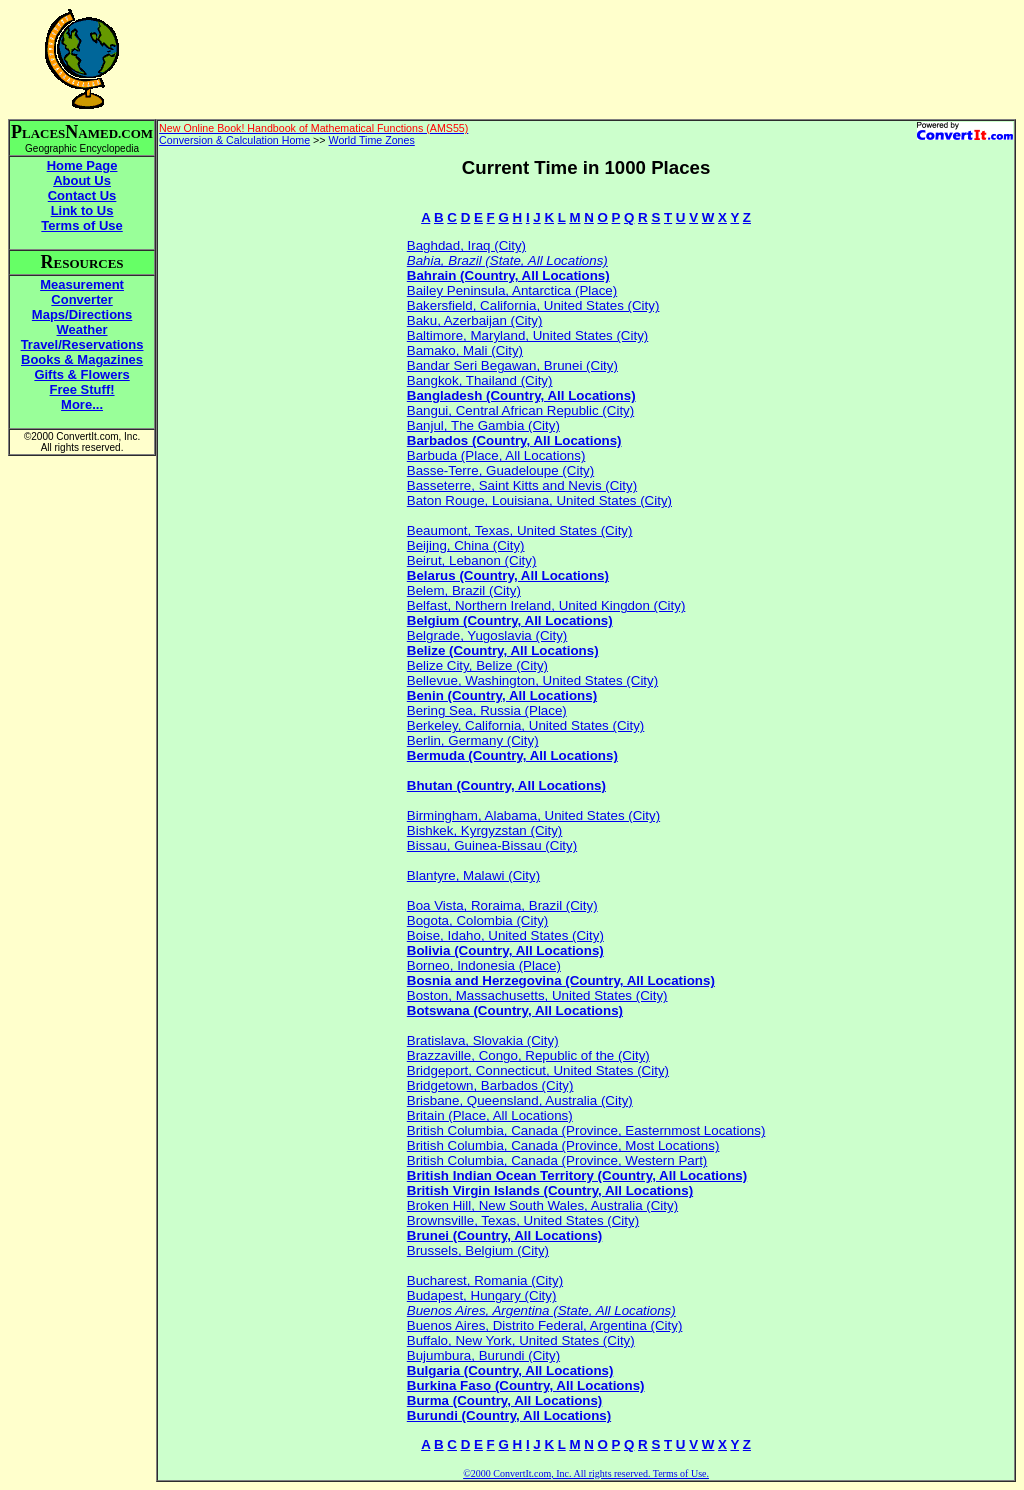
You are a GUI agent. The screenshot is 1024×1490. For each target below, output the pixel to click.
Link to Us (82, 210)
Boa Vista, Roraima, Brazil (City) (502, 905)
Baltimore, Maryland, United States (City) (527, 335)
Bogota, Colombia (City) (477, 920)
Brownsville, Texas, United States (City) (523, 1220)
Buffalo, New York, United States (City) (521, 1340)
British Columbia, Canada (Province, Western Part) (557, 1160)
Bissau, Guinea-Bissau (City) (492, 845)
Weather (82, 329)
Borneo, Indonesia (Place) (484, 965)
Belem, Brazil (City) (464, 590)
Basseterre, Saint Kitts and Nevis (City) (522, 485)
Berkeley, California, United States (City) (526, 725)
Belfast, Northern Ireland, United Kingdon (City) (546, 605)
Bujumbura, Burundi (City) (483, 1355)
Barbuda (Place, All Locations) (496, 455)
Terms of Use (81, 225)
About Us (82, 180)
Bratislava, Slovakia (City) (483, 1040)
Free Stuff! (82, 389)
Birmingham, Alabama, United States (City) (533, 815)
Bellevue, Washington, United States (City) (532, 680)
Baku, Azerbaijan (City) (475, 320)
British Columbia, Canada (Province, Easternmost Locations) (586, 1130)
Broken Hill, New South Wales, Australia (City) (542, 1205)
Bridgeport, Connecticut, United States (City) (538, 1070)
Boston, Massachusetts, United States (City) (537, 995)
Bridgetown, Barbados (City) (490, 1085)
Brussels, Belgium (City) (478, 1250)
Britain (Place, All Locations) (490, 1115)
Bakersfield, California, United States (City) (533, 305)
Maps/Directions (82, 314)
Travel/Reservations (82, 344)
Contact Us (82, 195)
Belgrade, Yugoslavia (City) (487, 635)
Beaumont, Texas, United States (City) (520, 530)
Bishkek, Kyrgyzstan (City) (485, 830)
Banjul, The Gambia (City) (483, 425)
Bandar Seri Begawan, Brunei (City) (512, 365)
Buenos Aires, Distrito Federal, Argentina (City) (545, 1325)
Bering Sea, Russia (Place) (487, 710)
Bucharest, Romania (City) (485, 1280)
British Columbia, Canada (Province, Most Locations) (563, 1145)
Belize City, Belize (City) (477, 665)
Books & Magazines (82, 359)
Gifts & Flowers (81, 374)
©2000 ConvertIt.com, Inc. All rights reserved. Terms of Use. (586, 1473)
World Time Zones (372, 140)
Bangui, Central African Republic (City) (520, 410)
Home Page (82, 165)
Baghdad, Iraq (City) (466, 245)
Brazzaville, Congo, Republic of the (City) (528, 1055)
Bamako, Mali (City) (465, 350)
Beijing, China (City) (466, 545)
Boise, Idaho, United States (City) (505, 935)
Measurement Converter (82, 292)
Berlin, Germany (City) (473, 740)
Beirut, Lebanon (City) (472, 560)
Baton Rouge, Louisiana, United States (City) (539, 500)
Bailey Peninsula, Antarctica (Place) (512, 290)
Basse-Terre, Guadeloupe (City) (500, 470)
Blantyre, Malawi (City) (473, 875)
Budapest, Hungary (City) (482, 1295)
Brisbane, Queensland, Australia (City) (520, 1100)
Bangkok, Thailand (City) (480, 380)
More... (82, 404)
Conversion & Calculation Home (234, 140)
